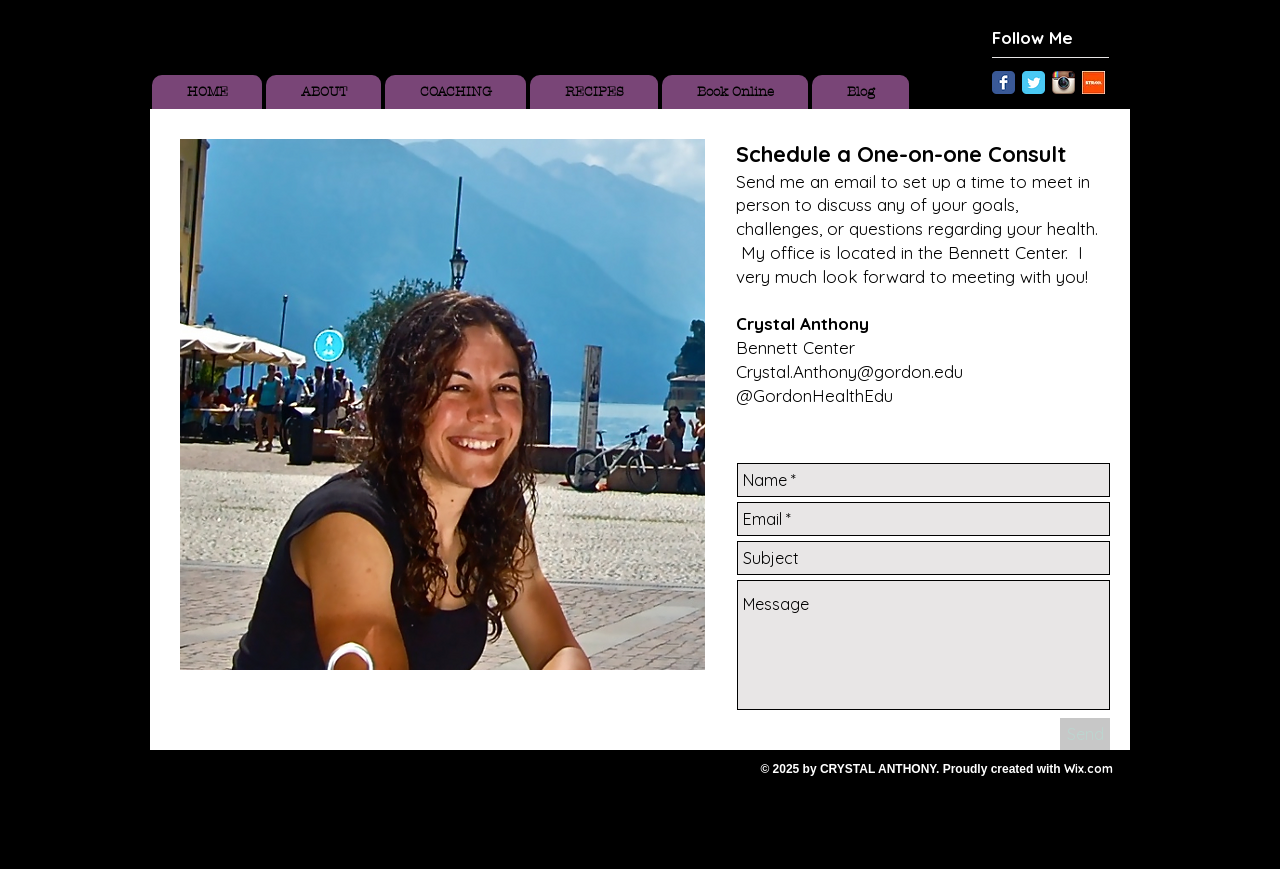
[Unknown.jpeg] (1093, 82)
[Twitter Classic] (1033, 82)
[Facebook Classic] (1003, 82)
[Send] (1085, 734)
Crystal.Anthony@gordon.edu (849, 371)
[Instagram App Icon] (1063, 82)
